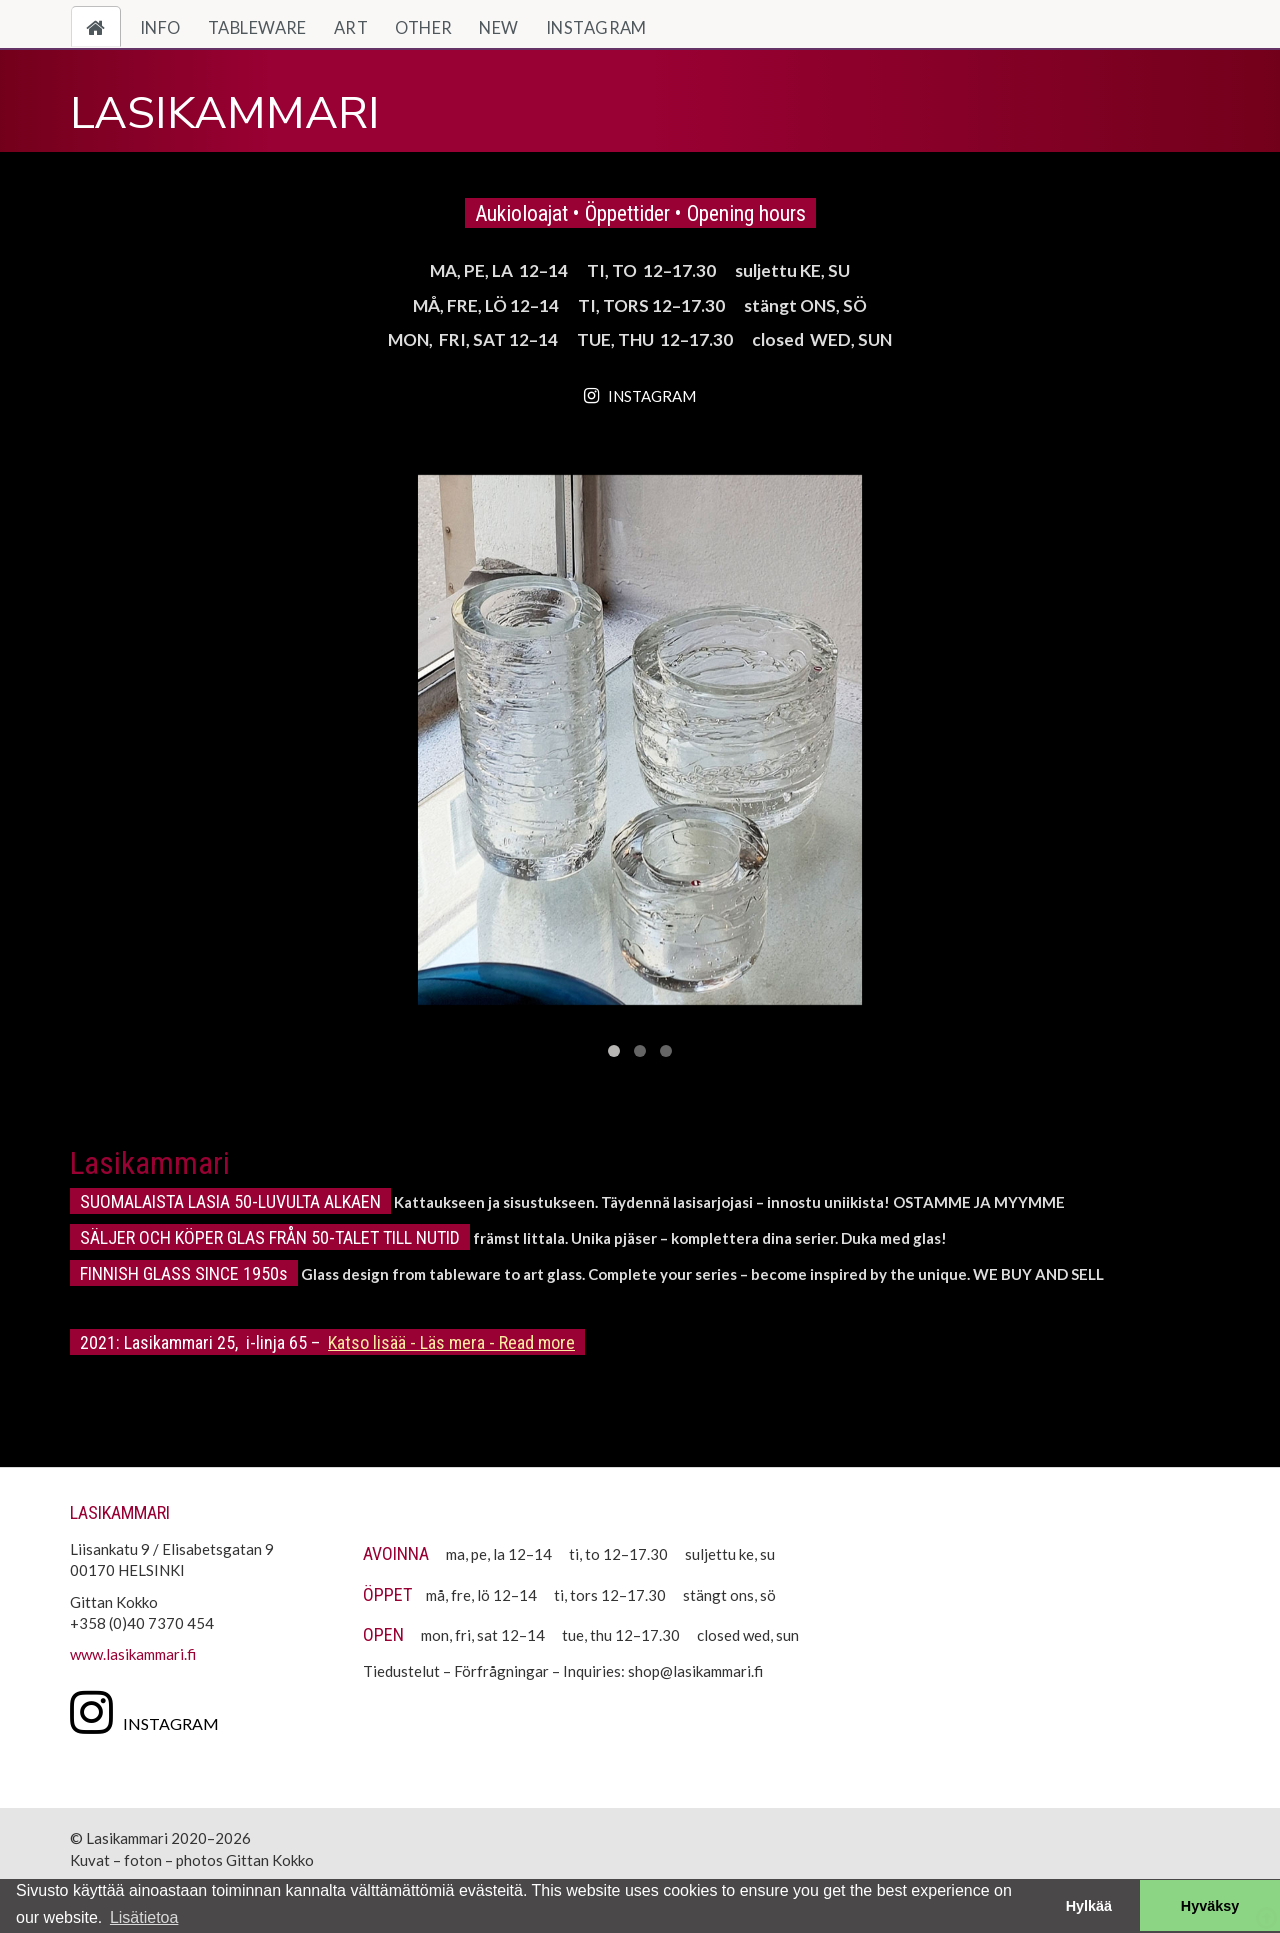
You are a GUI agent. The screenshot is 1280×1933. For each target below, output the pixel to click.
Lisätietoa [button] (144, 1917)
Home (103, 28)
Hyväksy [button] (1210, 1906)
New (498, 28)
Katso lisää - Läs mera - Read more (451, 1342)
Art (351, 28)
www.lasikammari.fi (133, 1654)
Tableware (257, 28)
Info (160, 28)
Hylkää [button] (1089, 1906)
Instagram (596, 28)
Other (423, 28)
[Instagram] (149, 1711)
